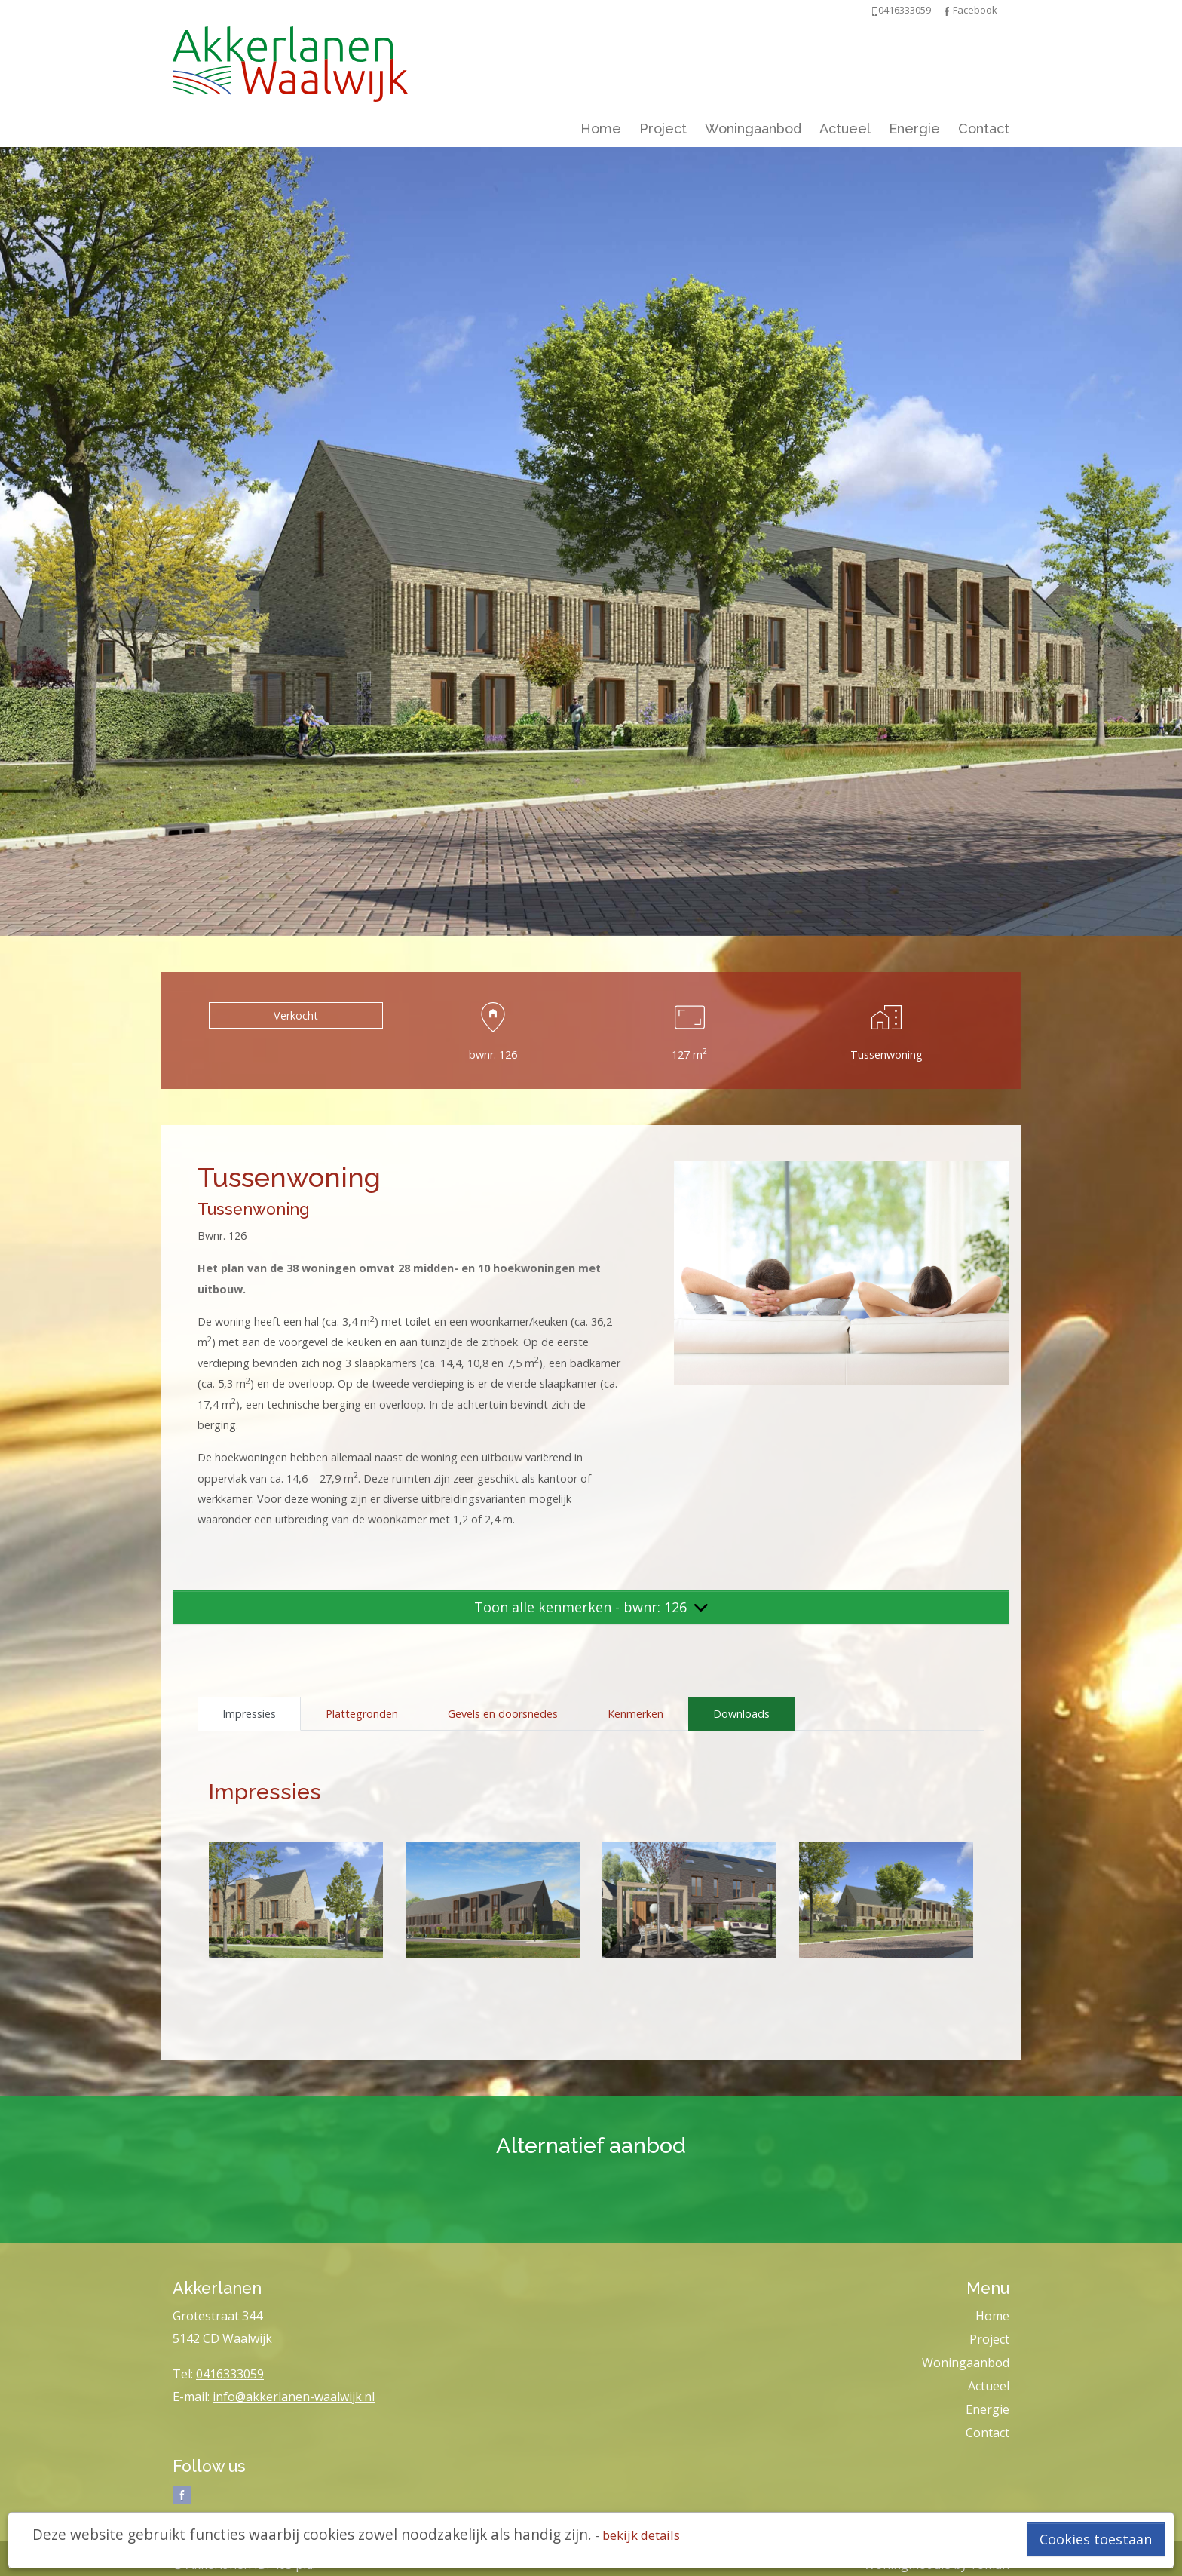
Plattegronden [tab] (362, 1714)
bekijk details (641, 2535)
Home (600, 128)
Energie (914, 128)
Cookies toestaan (1096, 2539)
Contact (983, 128)
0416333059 (230, 2374)
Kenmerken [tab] (635, 1714)
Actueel (845, 128)
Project (663, 128)
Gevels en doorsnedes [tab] (503, 1714)
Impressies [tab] (249, 1714)
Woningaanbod (753, 128)
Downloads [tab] (741, 1714)
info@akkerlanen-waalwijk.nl (294, 2396)
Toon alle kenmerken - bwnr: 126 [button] (591, 1607)
